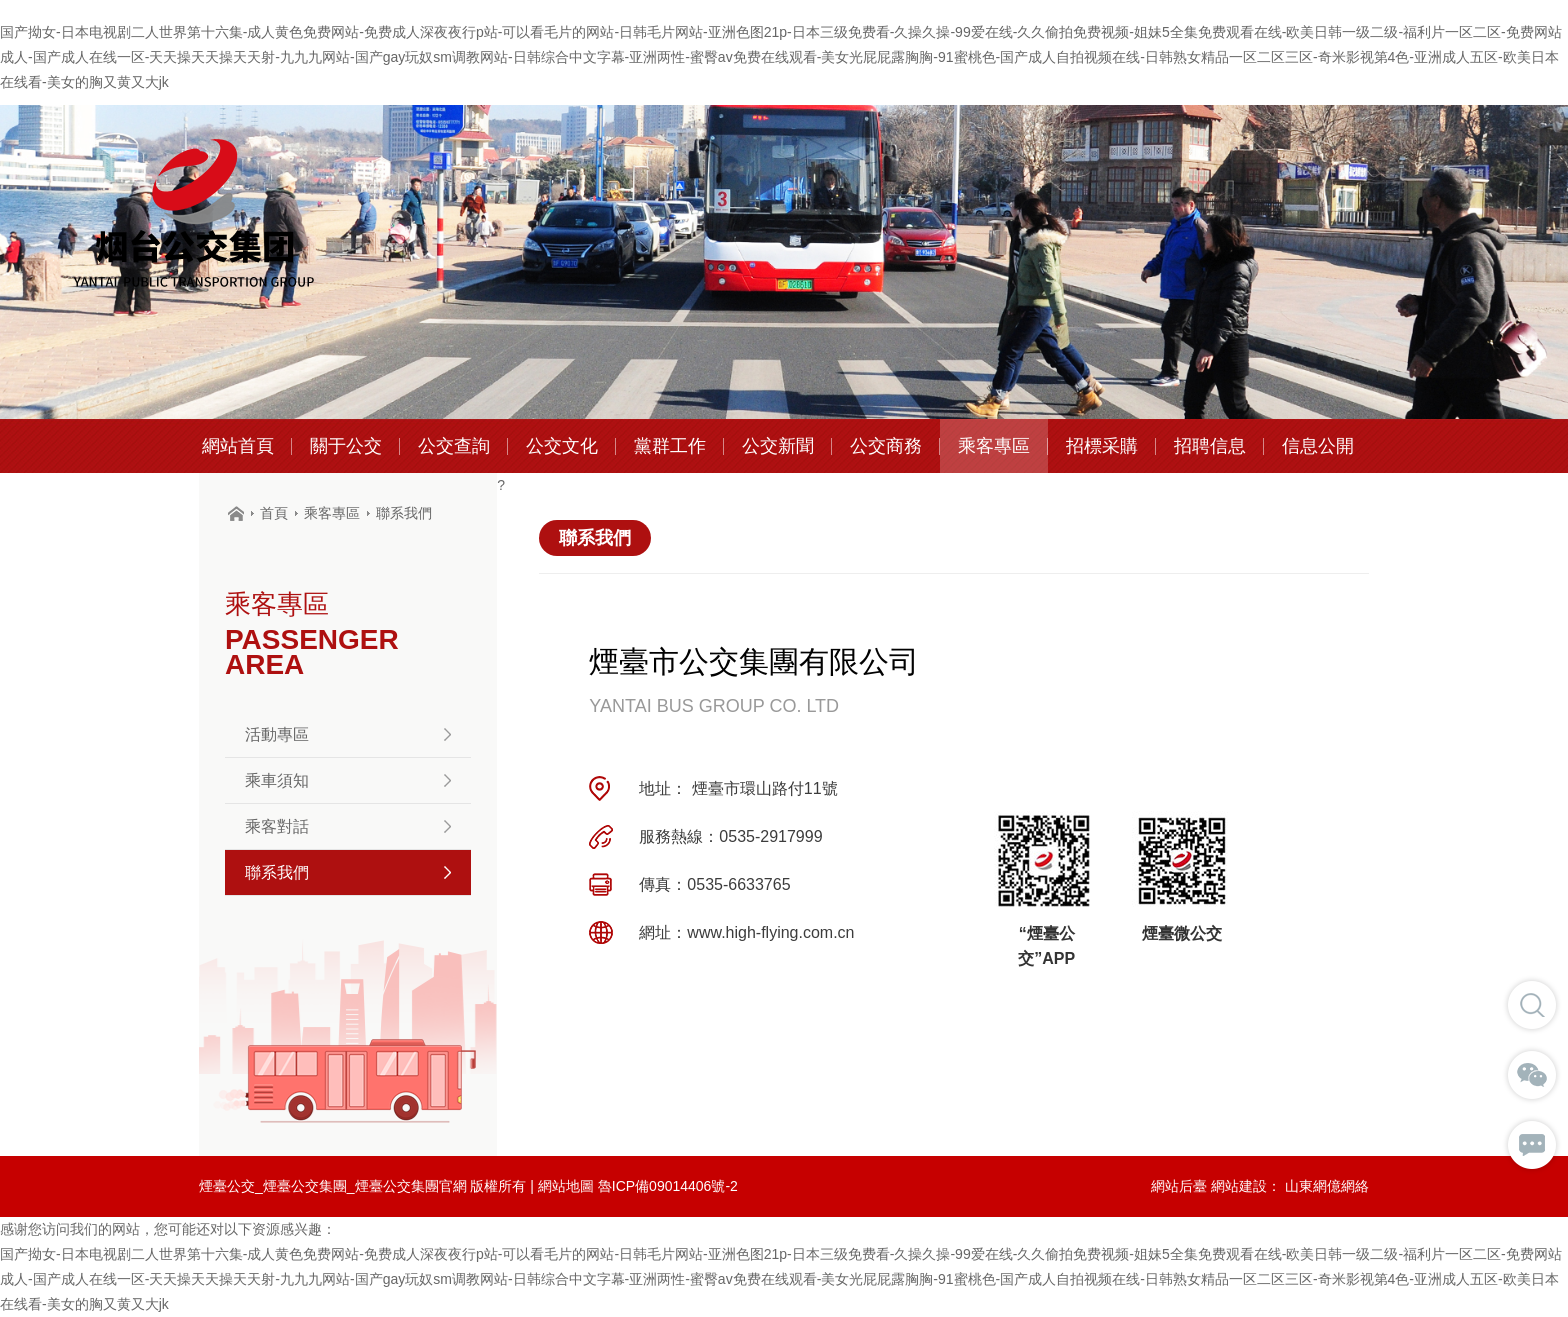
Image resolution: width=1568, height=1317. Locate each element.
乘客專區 (332, 513)
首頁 (274, 513)
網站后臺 (1179, 1186)
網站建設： (1246, 1186)
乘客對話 (348, 826)
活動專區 (348, 734)
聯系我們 (404, 513)
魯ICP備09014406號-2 (668, 1186)
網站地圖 (566, 1186)
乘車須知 (348, 780)
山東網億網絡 (1327, 1186)
